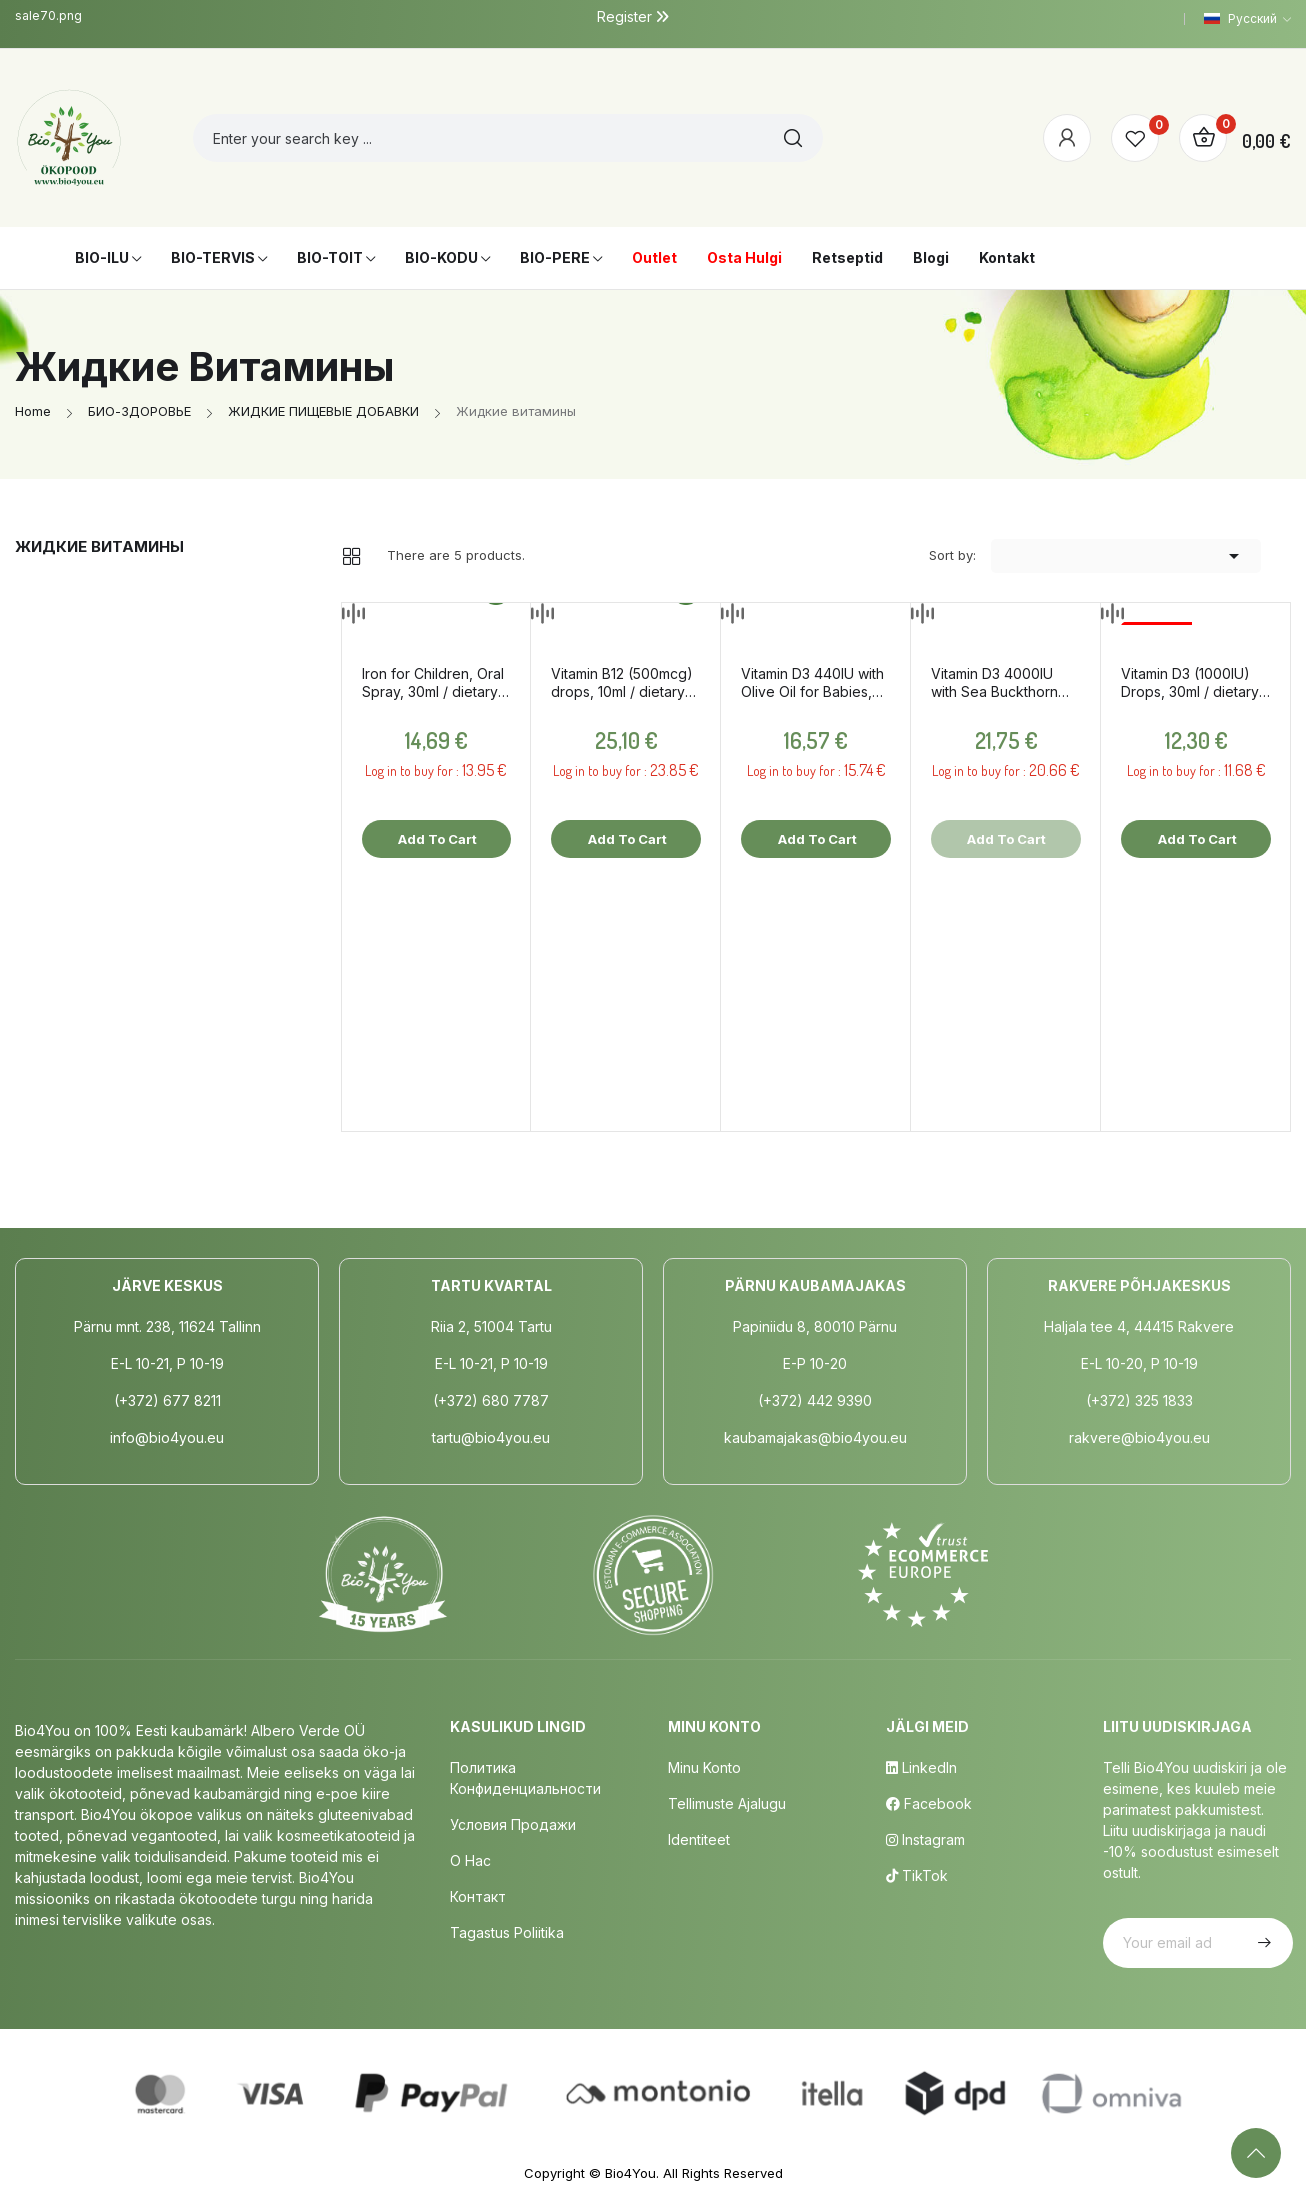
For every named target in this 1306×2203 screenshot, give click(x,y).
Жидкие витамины (99, 546)
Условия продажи (513, 1824)
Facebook (929, 1803)
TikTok (917, 1875)
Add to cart (436, 839)
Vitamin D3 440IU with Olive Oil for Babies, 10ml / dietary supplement (812, 683)
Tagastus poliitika (507, 1932)
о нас (470, 1860)
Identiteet (699, 1839)
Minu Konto (704, 1767)
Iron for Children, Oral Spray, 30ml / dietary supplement (433, 683)
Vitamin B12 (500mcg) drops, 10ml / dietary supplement (622, 683)
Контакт (478, 1896)
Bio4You (630, 2173)
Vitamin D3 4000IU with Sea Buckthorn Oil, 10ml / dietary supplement (994, 683)
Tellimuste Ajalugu (727, 1803)
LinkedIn (921, 1767)
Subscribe (1262, 1943)
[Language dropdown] (1247, 19)
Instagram (925, 1839)
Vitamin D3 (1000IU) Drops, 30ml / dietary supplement (1190, 683)
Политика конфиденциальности (525, 1778)
